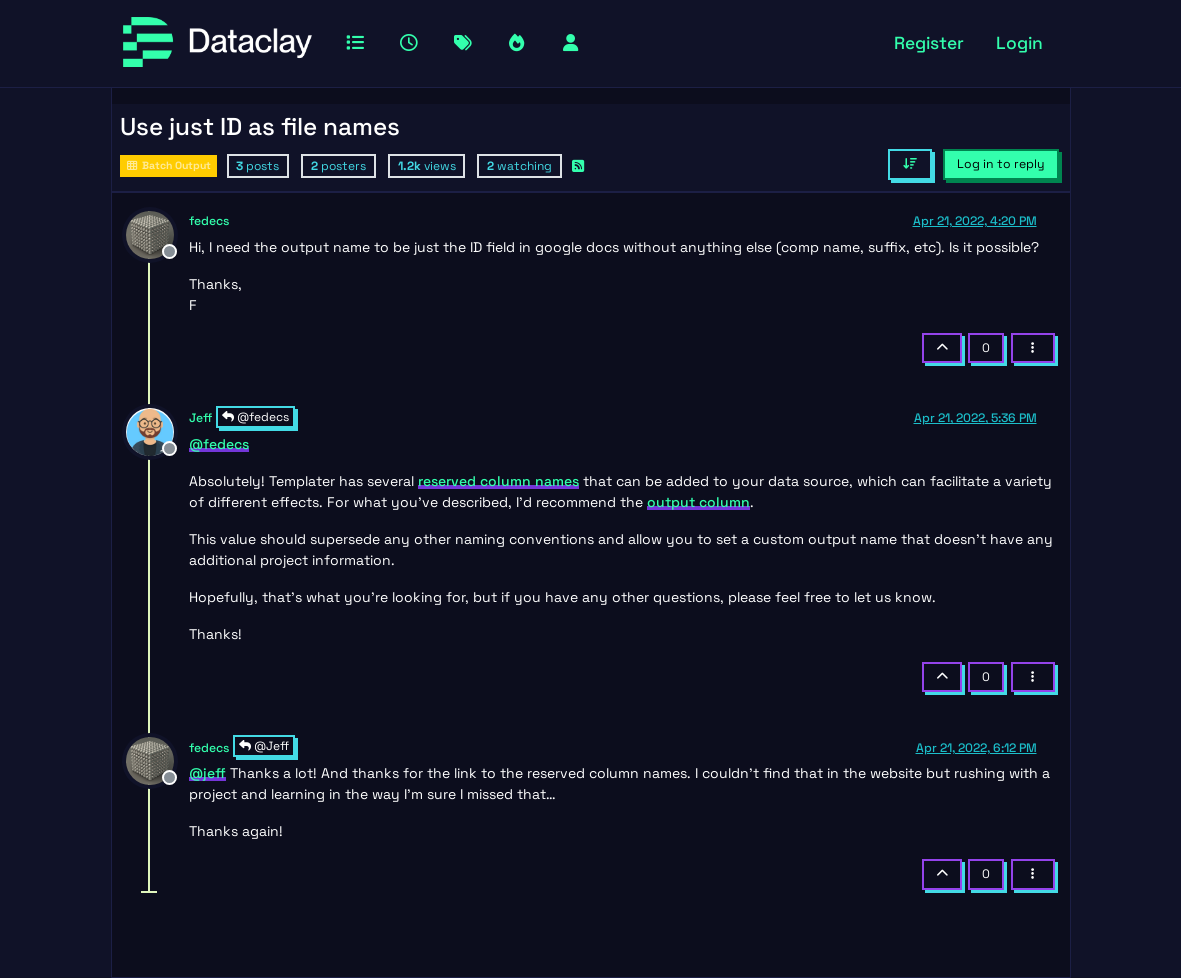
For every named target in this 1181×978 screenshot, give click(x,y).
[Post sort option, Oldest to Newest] (909, 164)
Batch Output (168, 165)
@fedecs (255, 417)
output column (698, 502)
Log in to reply (1001, 164)
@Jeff (264, 746)
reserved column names (498, 481)
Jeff (200, 418)
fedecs (209, 221)
